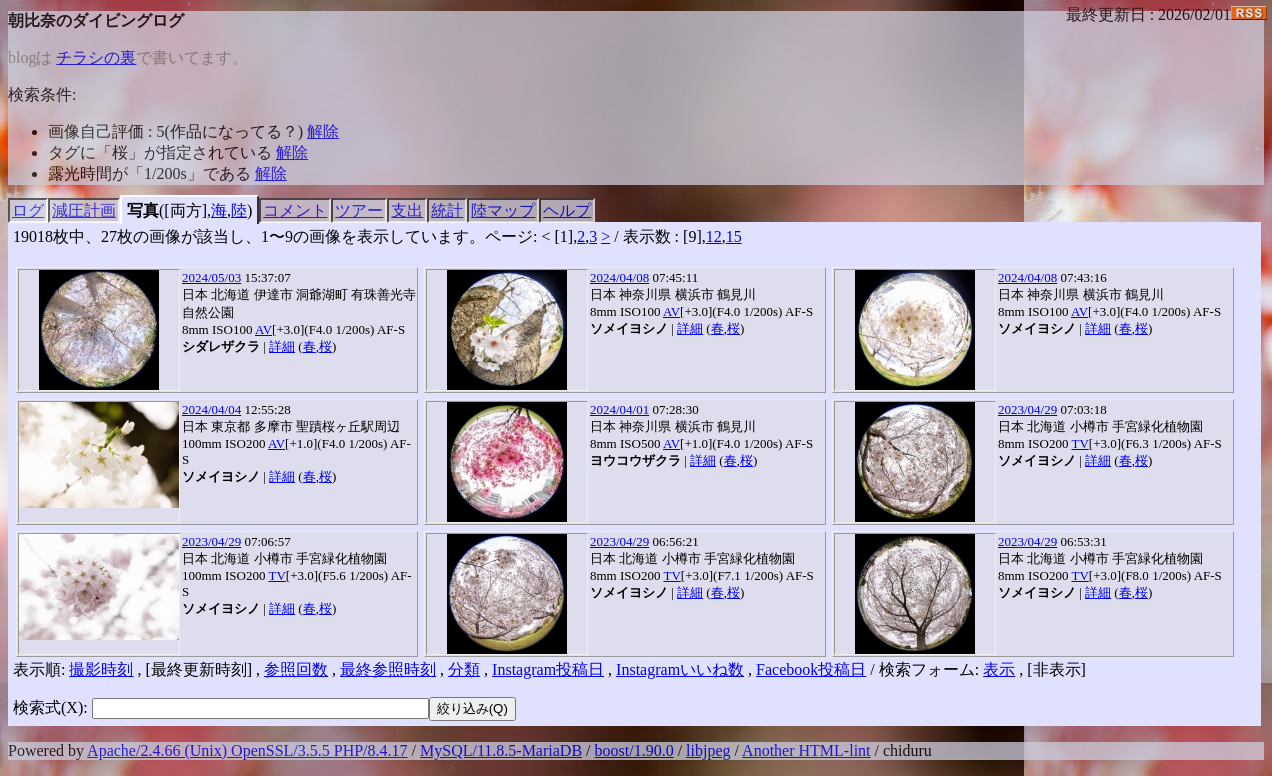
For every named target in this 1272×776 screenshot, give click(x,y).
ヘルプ (567, 210)
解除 (323, 131)
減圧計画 (84, 210)
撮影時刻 (101, 669)
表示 (999, 669)
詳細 (282, 346)
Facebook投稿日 (811, 669)
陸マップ (503, 210)
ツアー (359, 210)
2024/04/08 (619, 277)
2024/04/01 (619, 409)
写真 (143, 210)
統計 (447, 210)
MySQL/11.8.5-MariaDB (501, 750)
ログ (28, 210)
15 (734, 236)
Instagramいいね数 (680, 669)
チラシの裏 (96, 57)
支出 (407, 210)
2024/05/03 (211, 277)
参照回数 (296, 669)
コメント (295, 210)
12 (714, 236)
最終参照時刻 (388, 669)
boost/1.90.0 (634, 750)
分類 (464, 669)
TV (1079, 443)
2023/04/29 (1027, 409)
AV (263, 329)
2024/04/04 (211, 409)
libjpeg (708, 750)
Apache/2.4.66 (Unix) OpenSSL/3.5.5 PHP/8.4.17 (247, 750)
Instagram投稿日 (548, 669)
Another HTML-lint (806, 750)
